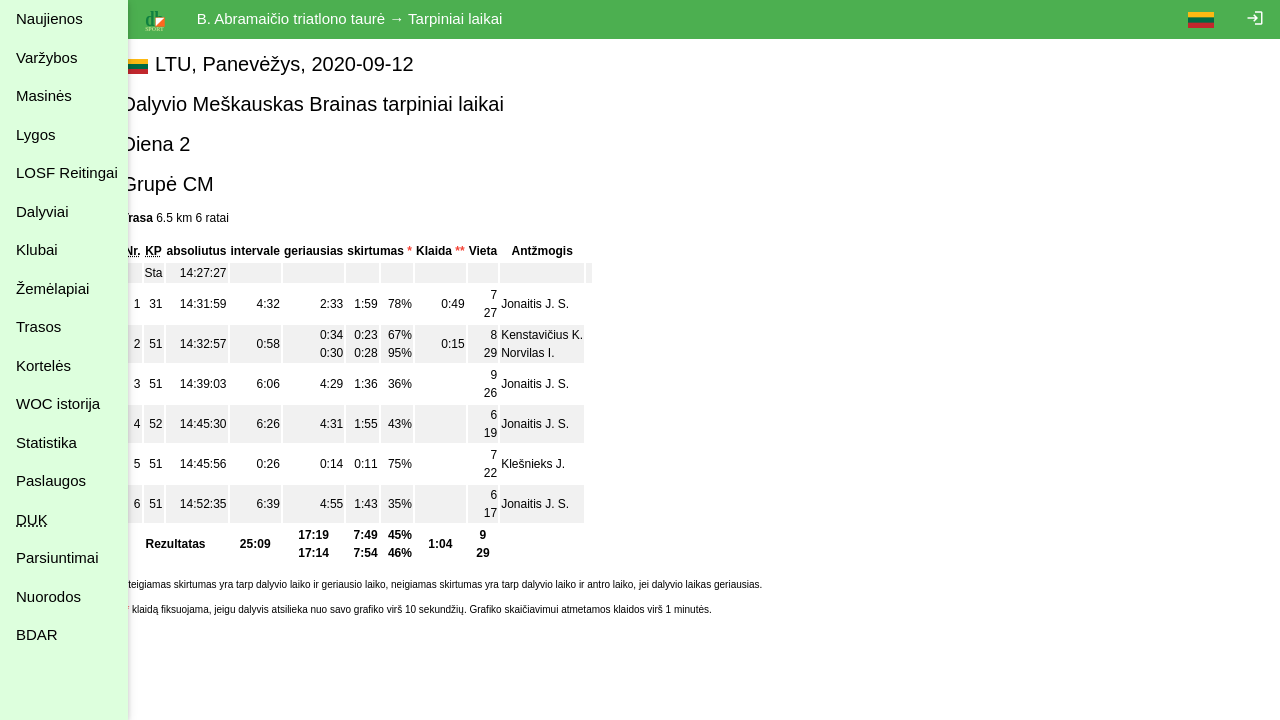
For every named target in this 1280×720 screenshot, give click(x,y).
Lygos (35, 134)
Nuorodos (48, 596)
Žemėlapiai (52, 288)
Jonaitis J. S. (558, 304)
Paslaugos (51, 480)
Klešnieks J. (556, 464)
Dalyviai (42, 211)
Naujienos (49, 18)
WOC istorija (58, 403)
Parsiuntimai (57, 557)
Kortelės (43, 365)
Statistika (46, 442)
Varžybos (46, 57)
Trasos (38, 326)
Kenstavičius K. (565, 335)
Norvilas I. (550, 353)
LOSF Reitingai (67, 172)
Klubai (37, 249)
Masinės (44, 95)
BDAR (37, 634)
